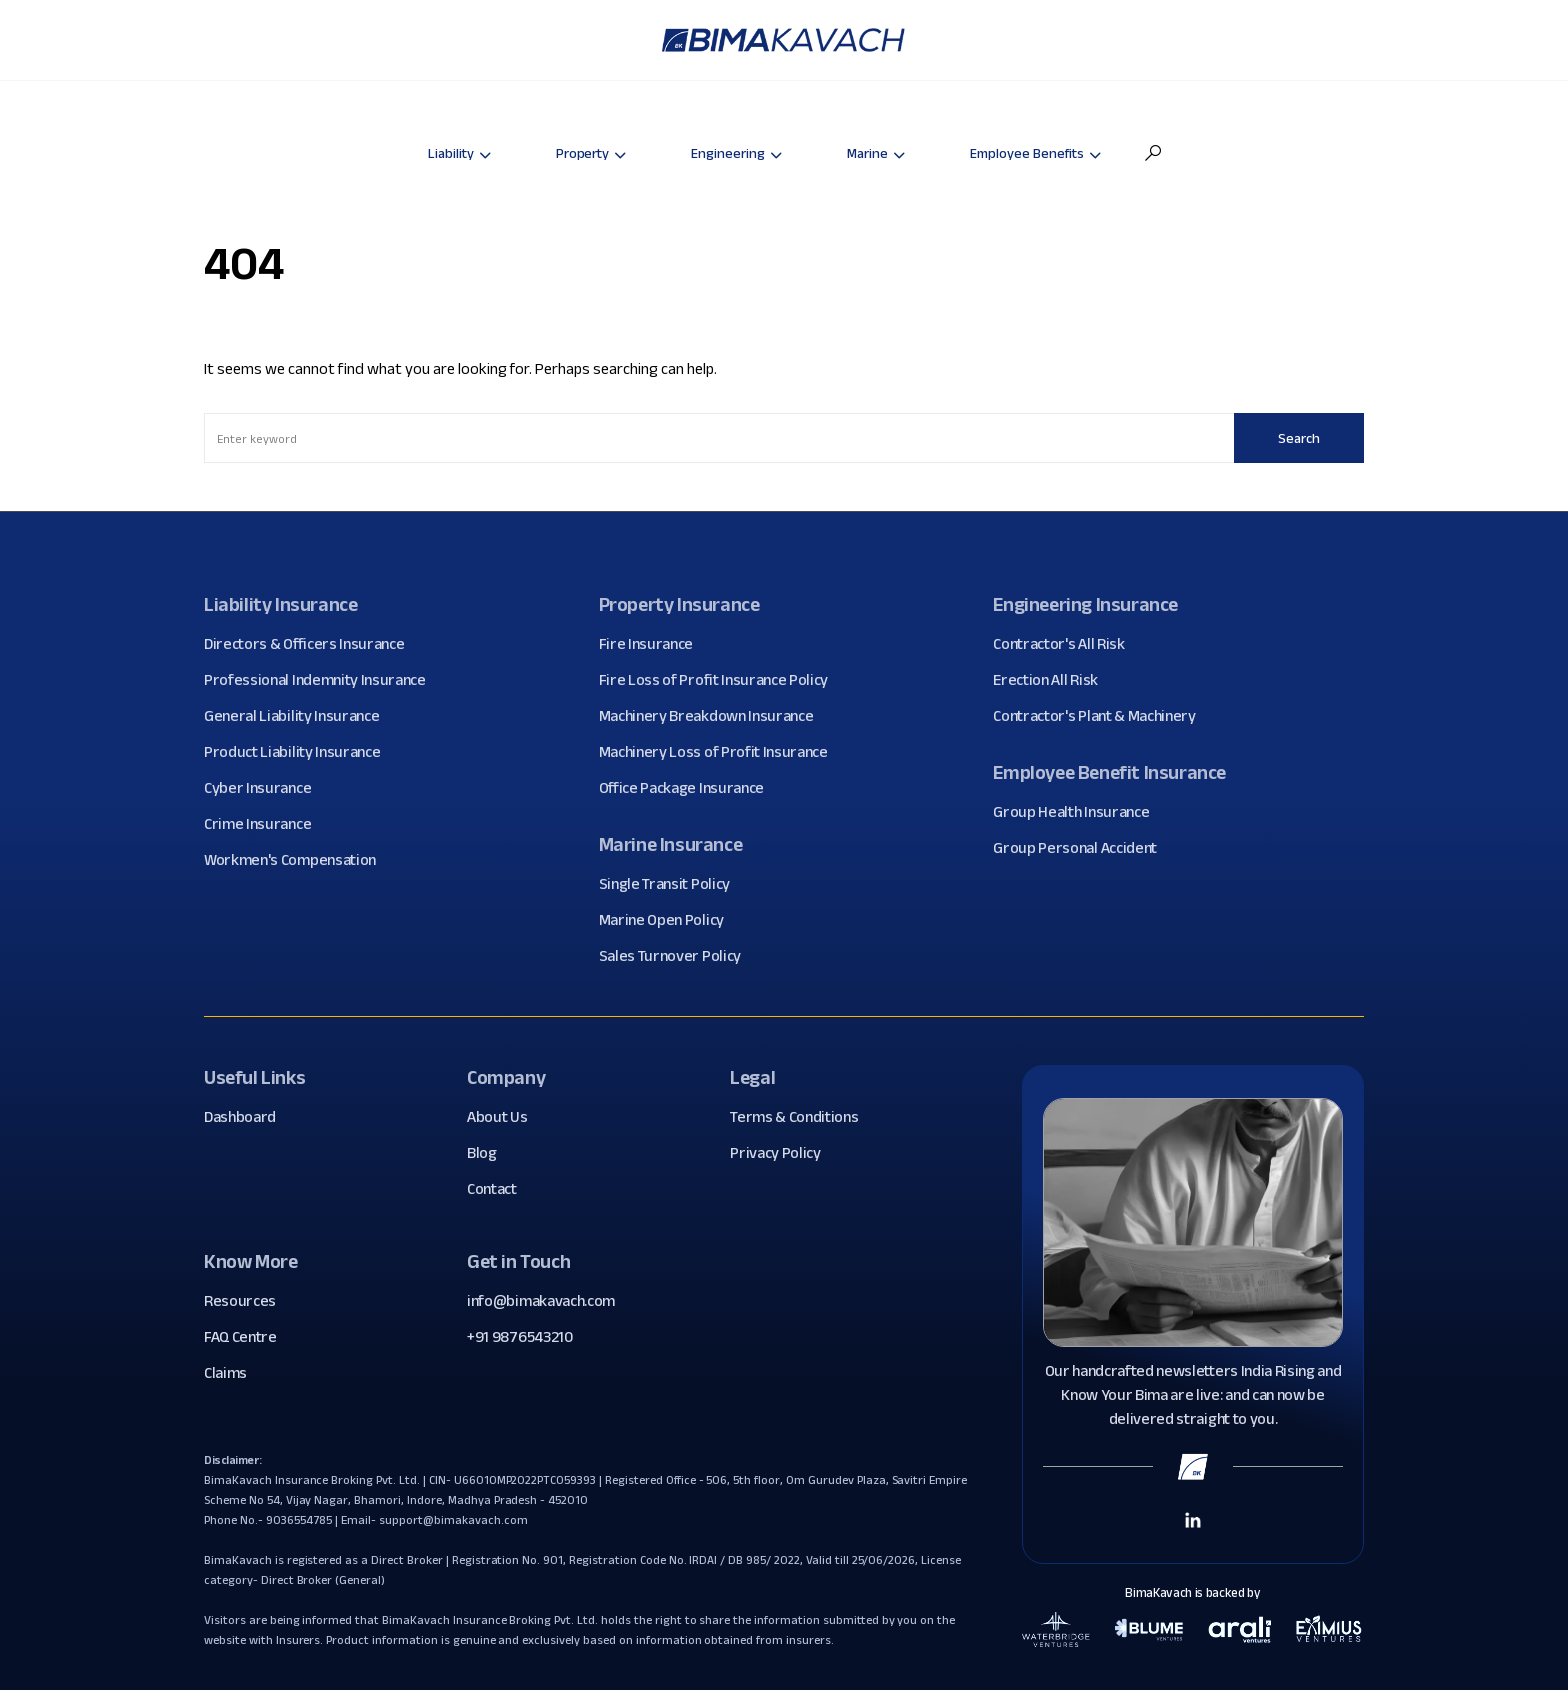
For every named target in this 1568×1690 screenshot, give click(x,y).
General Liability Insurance (299, 716)
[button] (1153, 153)
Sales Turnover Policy (677, 956)
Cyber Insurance (265, 788)
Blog (489, 1153)
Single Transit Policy (672, 884)
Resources (247, 1301)
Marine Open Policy (669, 920)
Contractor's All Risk (1066, 644)
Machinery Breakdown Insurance (714, 716)
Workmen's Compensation (297, 860)
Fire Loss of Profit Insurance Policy (721, 680)
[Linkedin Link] (1193, 1519)
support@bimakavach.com (453, 1519)
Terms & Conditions (801, 1117)
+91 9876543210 (520, 1336)
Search (1299, 438)
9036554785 (299, 1519)
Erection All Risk (1053, 680)
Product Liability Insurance (299, 752)
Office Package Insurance (689, 788)
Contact (499, 1189)
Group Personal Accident (1082, 848)
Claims (233, 1373)
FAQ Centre (248, 1337)
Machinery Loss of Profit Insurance (721, 752)
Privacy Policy (783, 1153)
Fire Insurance (654, 644)
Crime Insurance (265, 824)
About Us (504, 1117)
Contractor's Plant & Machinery (1101, 716)
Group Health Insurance (1078, 812)
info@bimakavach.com (541, 1300)
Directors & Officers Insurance (311, 644)
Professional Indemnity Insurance (322, 680)
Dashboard (247, 1117)
